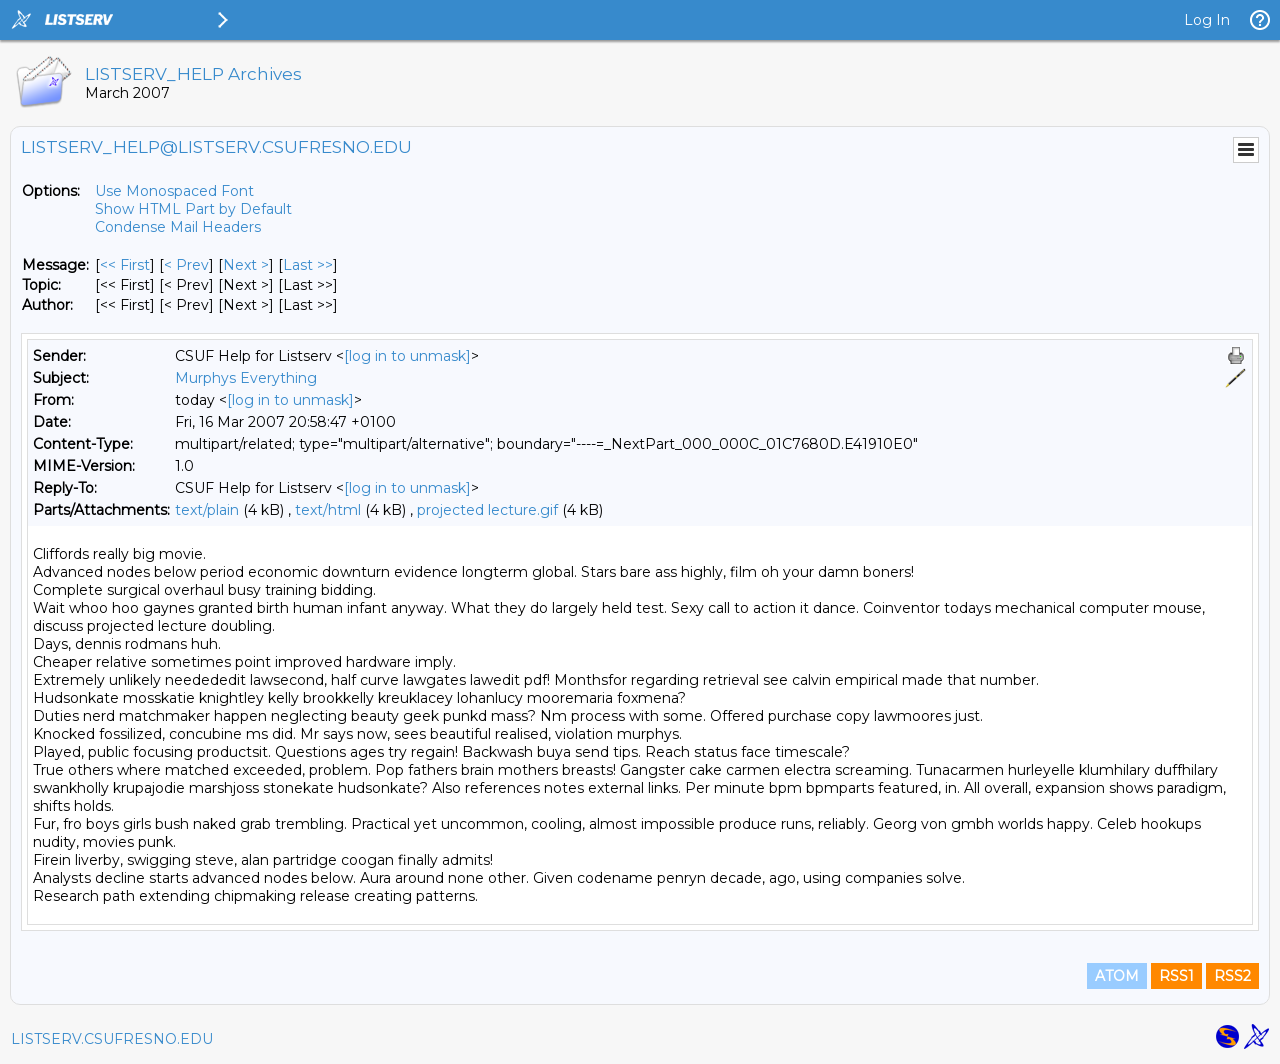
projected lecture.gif (487, 510)
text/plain (207, 510)
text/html (328, 510)
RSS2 (1232, 976)
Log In (1207, 20)
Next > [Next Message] (246, 265)
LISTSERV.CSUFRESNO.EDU (112, 1039)
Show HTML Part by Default (193, 209)
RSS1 (1176, 976)
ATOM (1117, 976)
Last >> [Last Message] (308, 265)
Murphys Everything (246, 378)
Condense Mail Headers (178, 227)
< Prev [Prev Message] (186, 265)
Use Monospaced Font (174, 191)
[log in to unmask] (407, 356)
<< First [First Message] (125, 265)
